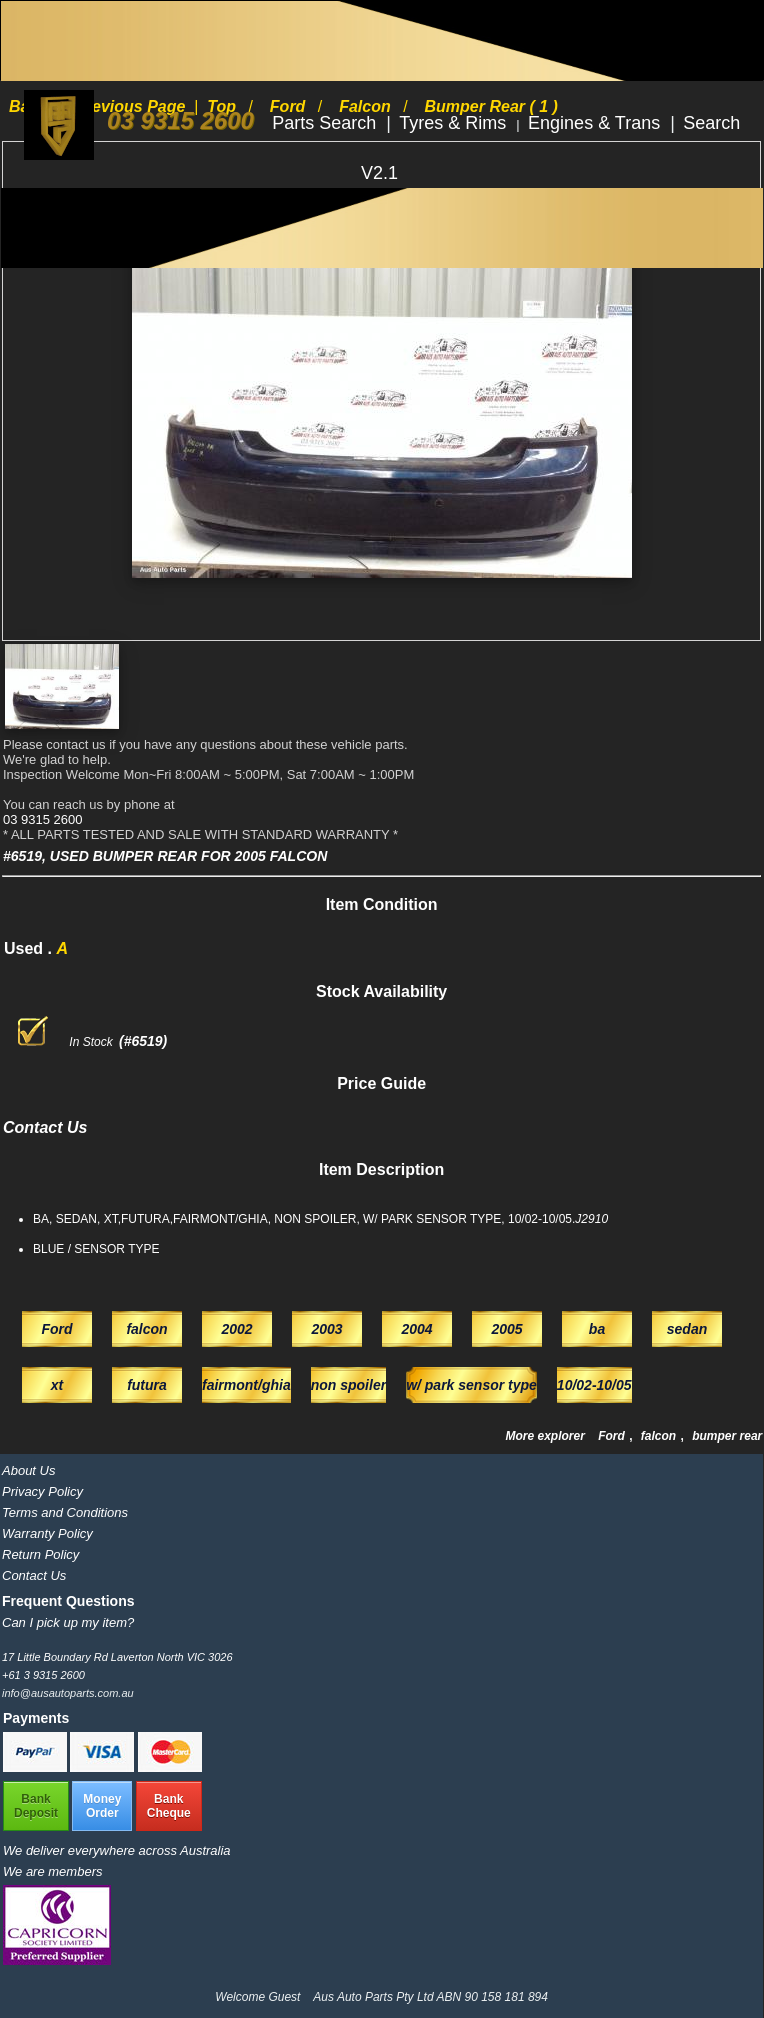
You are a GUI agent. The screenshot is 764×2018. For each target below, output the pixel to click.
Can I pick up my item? (68, 1622)
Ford (613, 1436)
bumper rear (727, 1436)
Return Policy (40, 1554)
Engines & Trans (596, 123)
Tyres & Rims (455, 123)
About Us (28, 1470)
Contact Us (34, 1575)
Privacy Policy (42, 1491)
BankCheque (169, 1806)
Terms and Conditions (65, 1512)
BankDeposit (36, 1806)
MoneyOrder (102, 1806)
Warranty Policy (47, 1533)
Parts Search (326, 123)
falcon (660, 1436)
